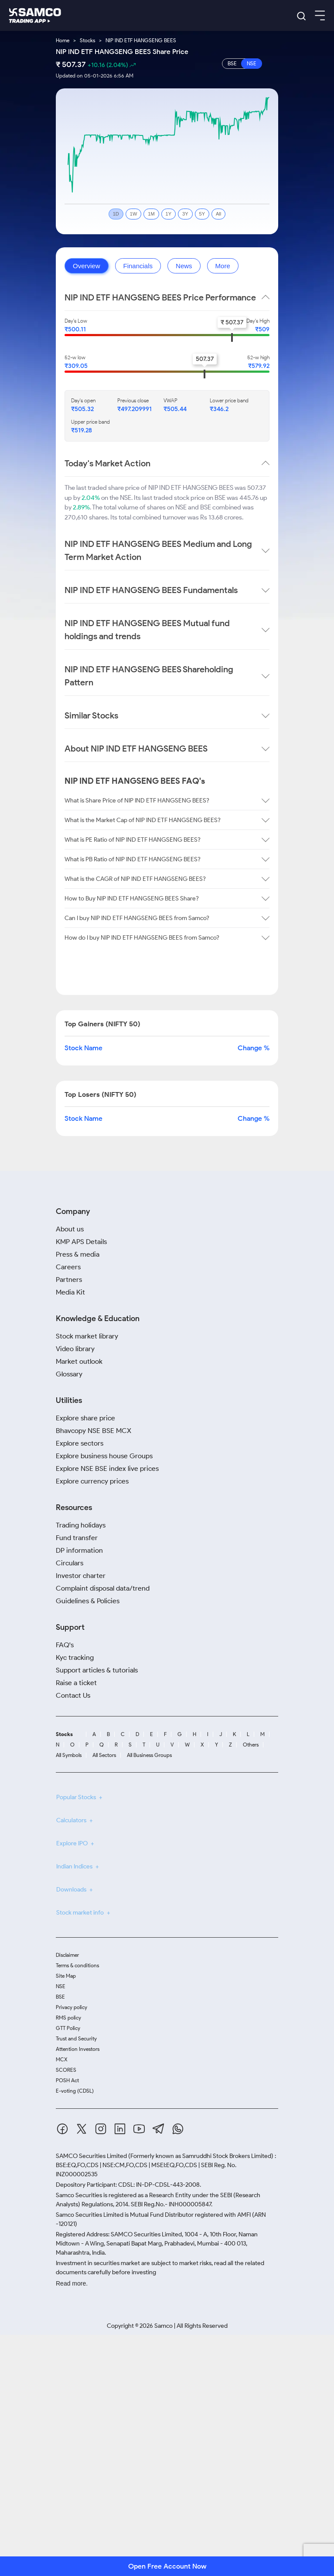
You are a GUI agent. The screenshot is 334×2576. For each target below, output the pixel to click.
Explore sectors (79, 1443)
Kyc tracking (75, 1657)
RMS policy (68, 2017)
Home (62, 40)
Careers (68, 1267)
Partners (69, 1279)
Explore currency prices (92, 1481)
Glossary (69, 1374)
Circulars (69, 1563)
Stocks (87, 40)
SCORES (66, 2070)
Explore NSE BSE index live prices (107, 1468)
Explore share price (85, 1418)
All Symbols (69, 1755)
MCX (62, 2059)
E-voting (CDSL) (75, 2090)
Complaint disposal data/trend (103, 1588)
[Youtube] (139, 2130)
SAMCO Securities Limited (91, 2156)
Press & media (77, 1254)
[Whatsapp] (177, 2130)
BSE (60, 1996)
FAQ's (65, 1645)
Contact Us (73, 1695)
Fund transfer (77, 1538)
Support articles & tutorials (97, 1670)
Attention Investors (77, 2049)
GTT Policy (68, 2028)
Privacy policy (71, 2007)
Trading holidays (81, 1525)
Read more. (72, 2283)
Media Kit (70, 1292)
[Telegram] (158, 2130)
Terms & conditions (77, 1965)
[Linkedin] (119, 2130)
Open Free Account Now (167, 2566)
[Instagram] (100, 2130)
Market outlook (79, 1361)
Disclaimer (67, 1955)
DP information (79, 1550)
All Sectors (104, 1755)
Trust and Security (76, 2038)
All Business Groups (149, 1755)
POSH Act (67, 2080)
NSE (60, 1986)
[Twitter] (81, 2130)
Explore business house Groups (104, 1456)
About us (70, 1229)
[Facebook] (62, 2130)
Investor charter (81, 1575)
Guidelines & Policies (87, 1601)
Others (251, 1744)
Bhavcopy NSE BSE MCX (93, 1430)
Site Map (66, 1975)
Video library (75, 1349)
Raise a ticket (76, 1683)
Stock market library (87, 1336)
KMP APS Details (81, 1241)
